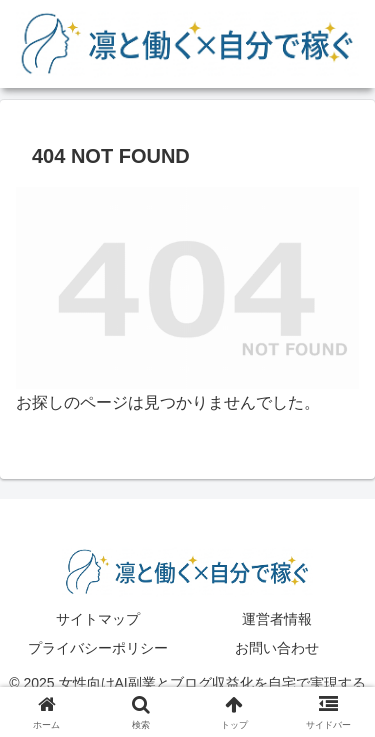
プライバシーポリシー (98, 648)
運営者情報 (277, 619)
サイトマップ (98, 619)
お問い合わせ (277, 648)
